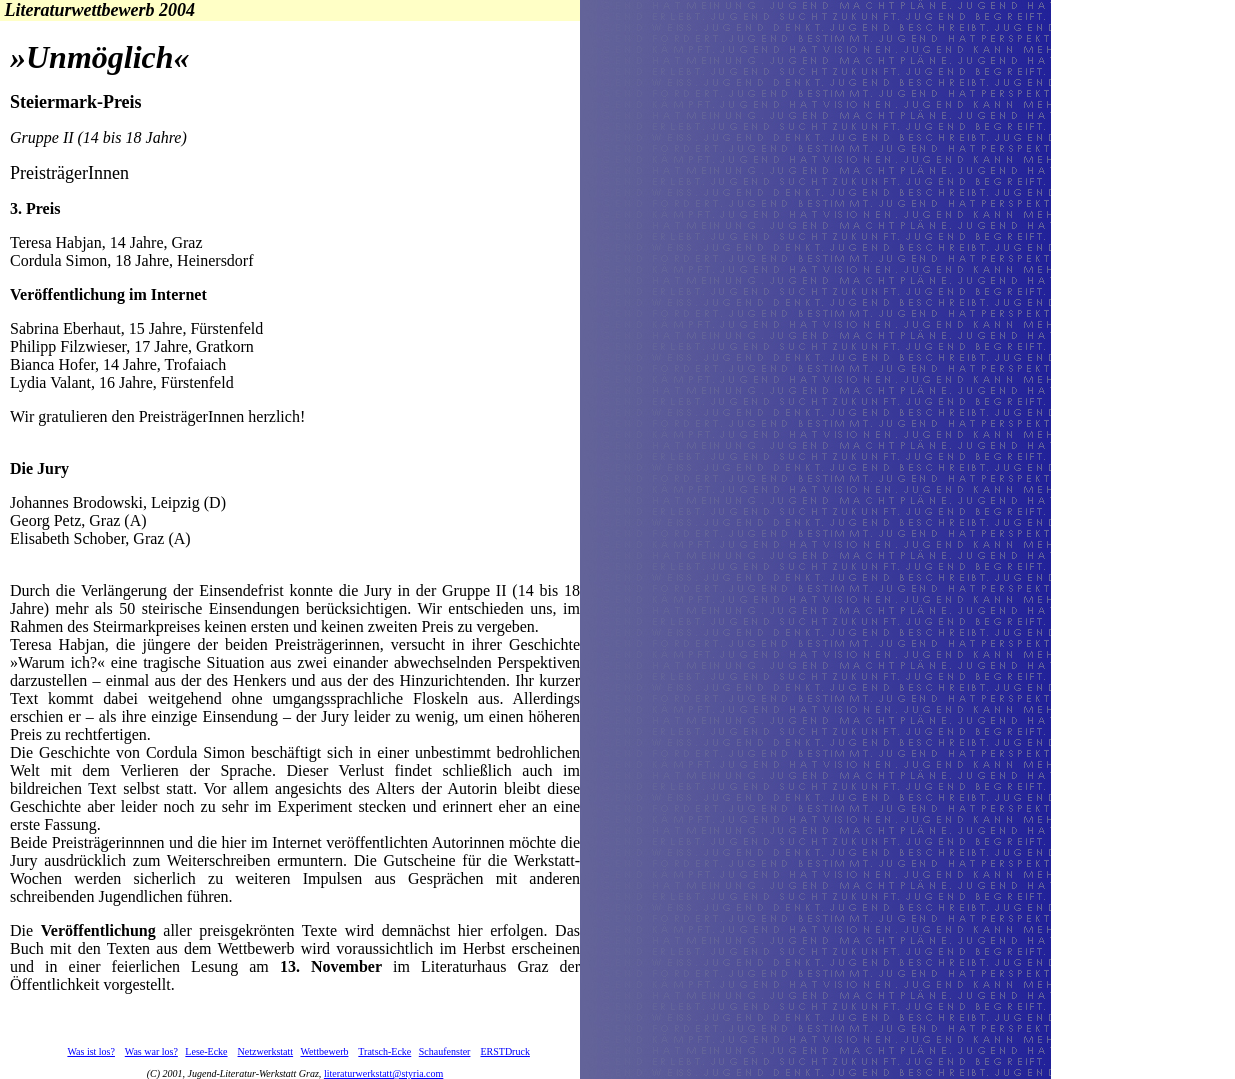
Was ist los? (91, 1051)
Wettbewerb (324, 1051)
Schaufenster (445, 1051)
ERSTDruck (504, 1051)
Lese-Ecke (206, 1051)
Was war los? (151, 1051)
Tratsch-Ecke (384, 1051)
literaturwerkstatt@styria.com (383, 1073)
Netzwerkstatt (266, 1051)
